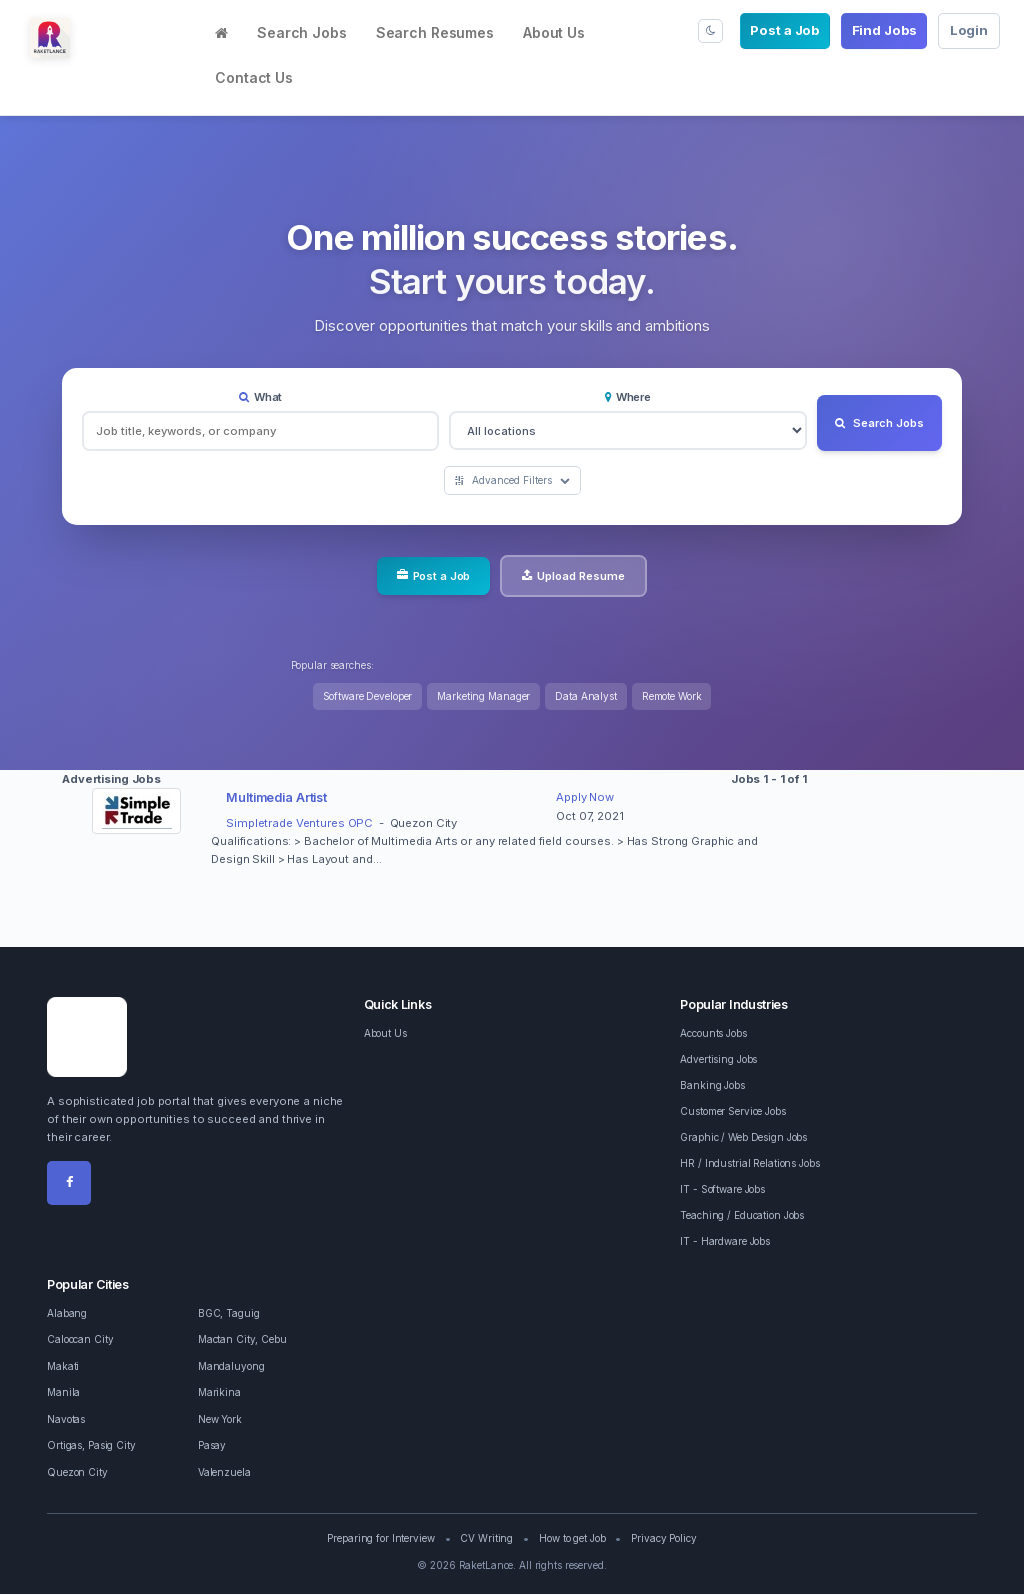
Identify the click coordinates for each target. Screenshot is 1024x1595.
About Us (554, 32)
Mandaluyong (231, 1367)
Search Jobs (302, 32)
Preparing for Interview (380, 1539)
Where (625, 397)
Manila (63, 1393)
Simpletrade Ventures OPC (299, 824)
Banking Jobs (712, 1086)
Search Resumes (435, 32)
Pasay (212, 1446)
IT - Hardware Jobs (725, 1242)
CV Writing (486, 1539)
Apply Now (585, 798)
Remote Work (672, 697)
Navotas (66, 1420)
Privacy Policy (663, 1539)
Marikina (219, 1393)
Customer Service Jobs (732, 1112)
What (259, 397)
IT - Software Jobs (722, 1190)
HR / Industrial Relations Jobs (749, 1164)
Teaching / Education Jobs (742, 1216)
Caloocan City (80, 1340)
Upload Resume (573, 576)
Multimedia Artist (276, 798)
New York (220, 1420)
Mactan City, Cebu (242, 1340)
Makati (63, 1367)
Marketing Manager (483, 697)
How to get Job (572, 1539)
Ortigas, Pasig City (91, 1446)
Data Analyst (586, 697)
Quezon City (77, 1473)
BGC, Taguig (229, 1314)
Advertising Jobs (718, 1060)
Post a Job (784, 30)
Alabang (67, 1314)
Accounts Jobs (713, 1034)
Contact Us (254, 77)
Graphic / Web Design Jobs (743, 1138)
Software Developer (368, 697)
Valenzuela (224, 1473)
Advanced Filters (512, 481)
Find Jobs (884, 30)
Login (968, 30)
